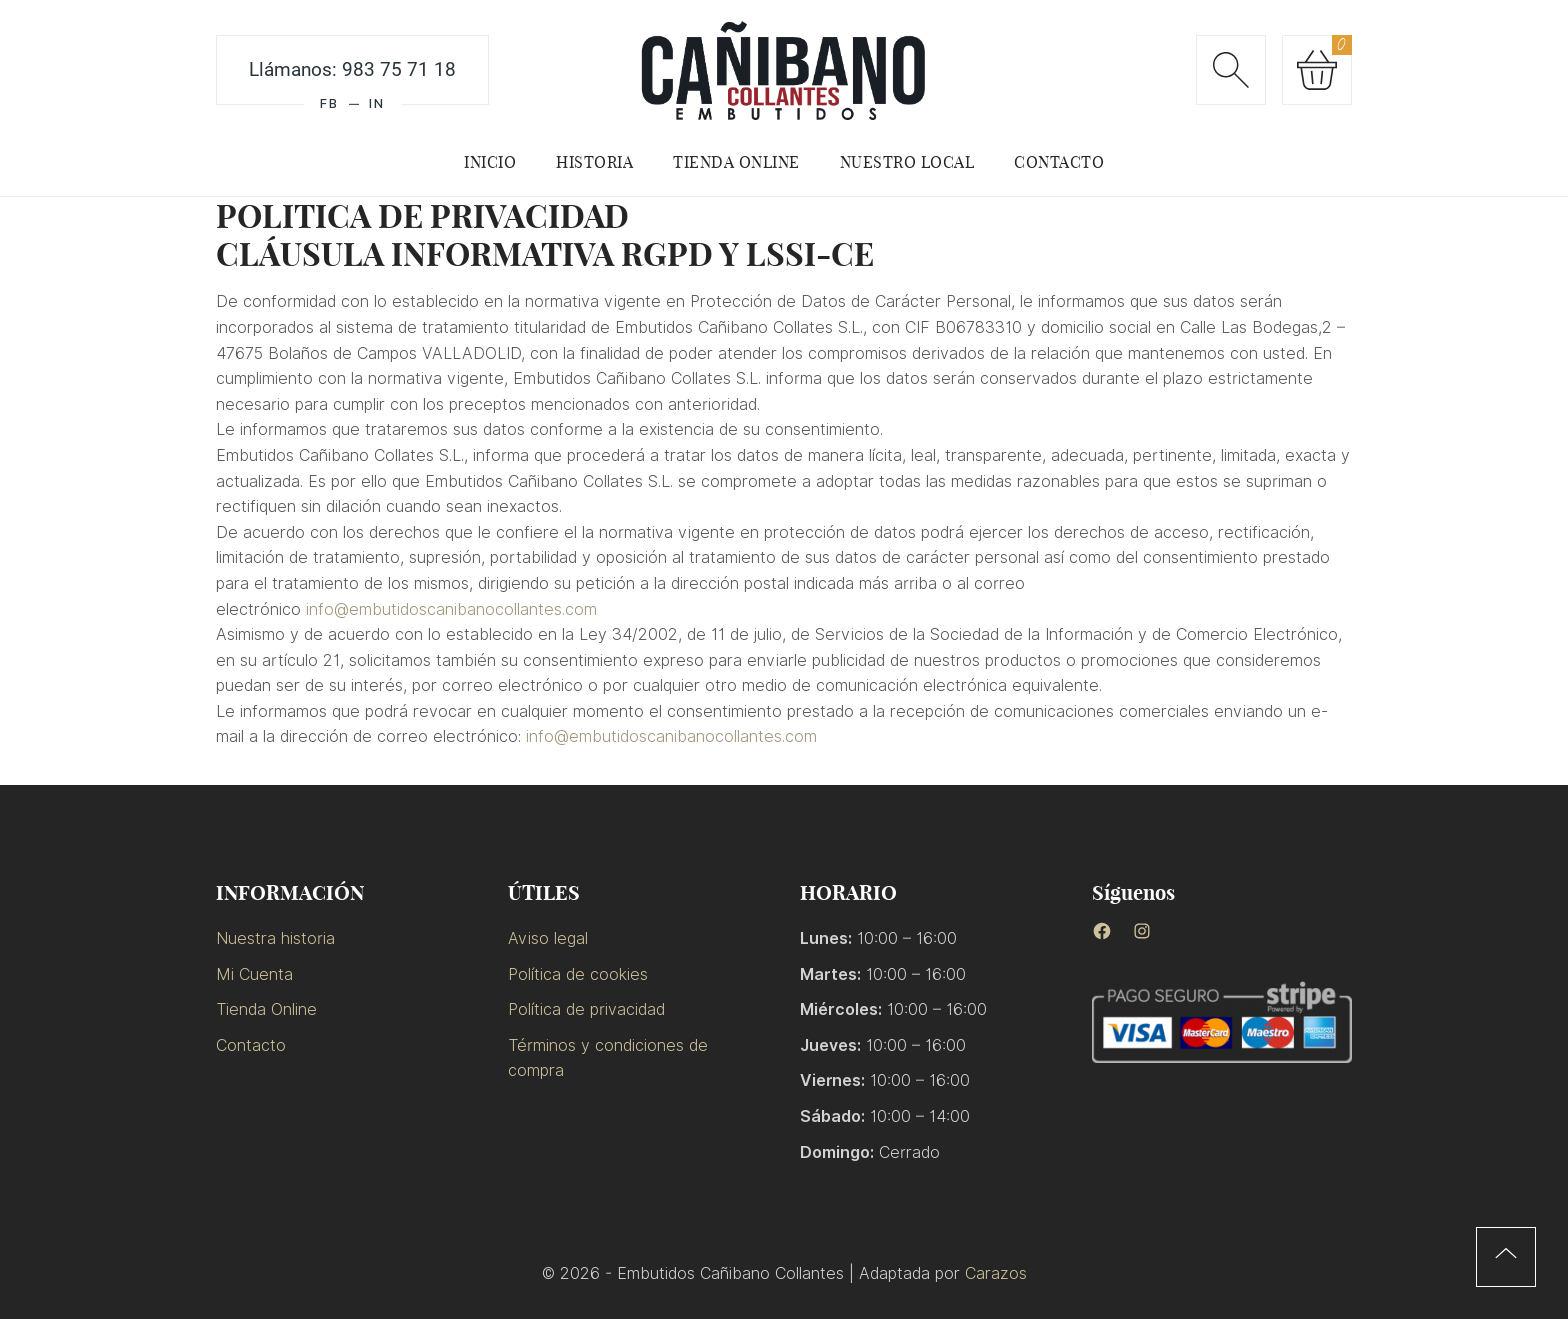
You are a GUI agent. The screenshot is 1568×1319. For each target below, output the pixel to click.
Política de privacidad (586, 1009)
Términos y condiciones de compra (608, 1058)
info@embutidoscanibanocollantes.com (451, 609)
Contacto (251, 1045)
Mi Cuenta (254, 974)
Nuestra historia (275, 938)
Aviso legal (548, 938)
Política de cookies (578, 974)
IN (377, 103)
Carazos (996, 1273)
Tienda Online (266, 1009)
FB (329, 103)
